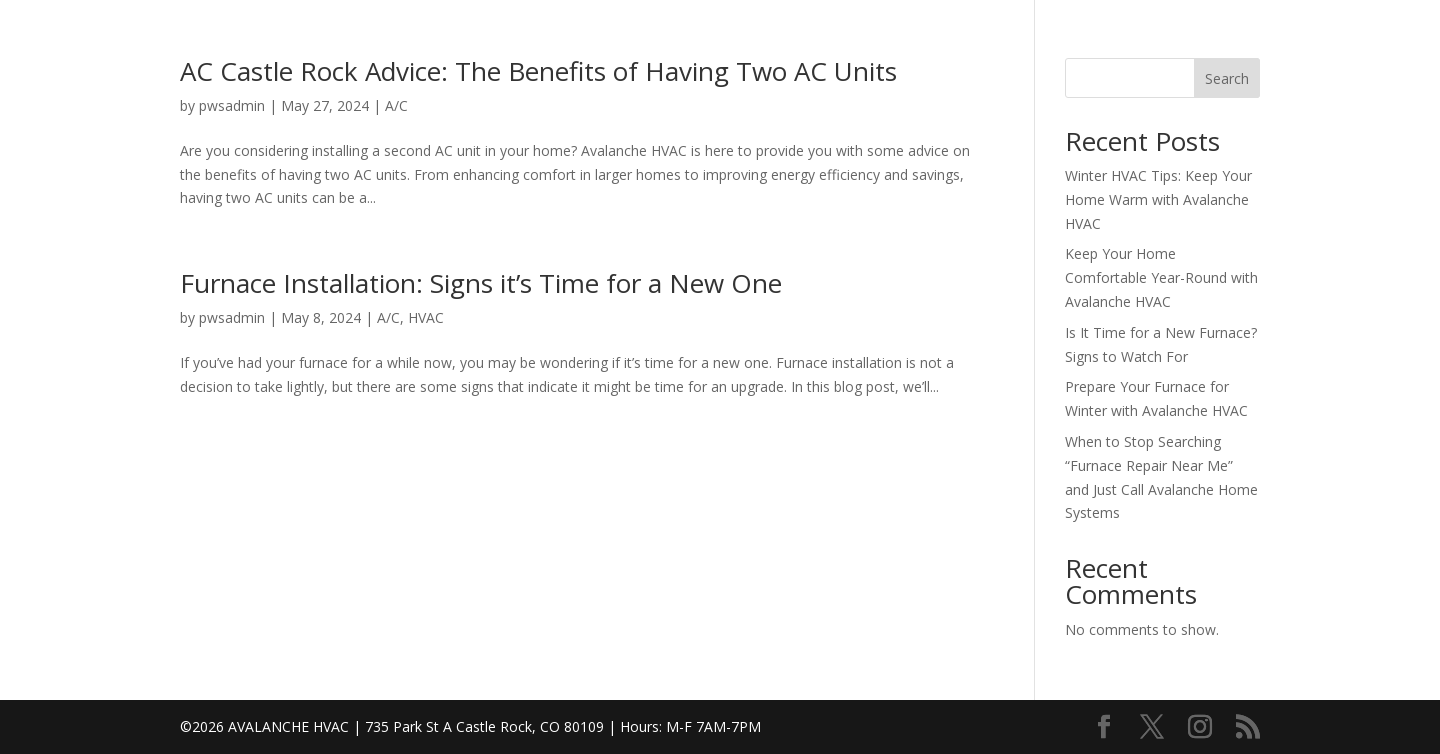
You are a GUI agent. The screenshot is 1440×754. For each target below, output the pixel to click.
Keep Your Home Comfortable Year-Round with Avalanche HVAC (1161, 277)
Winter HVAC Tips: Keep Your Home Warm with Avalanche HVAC (1158, 199)
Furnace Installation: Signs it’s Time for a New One (481, 283)
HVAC (426, 317)
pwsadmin (232, 105)
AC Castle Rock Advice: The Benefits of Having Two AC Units (538, 71)
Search (1227, 78)
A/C (396, 105)
